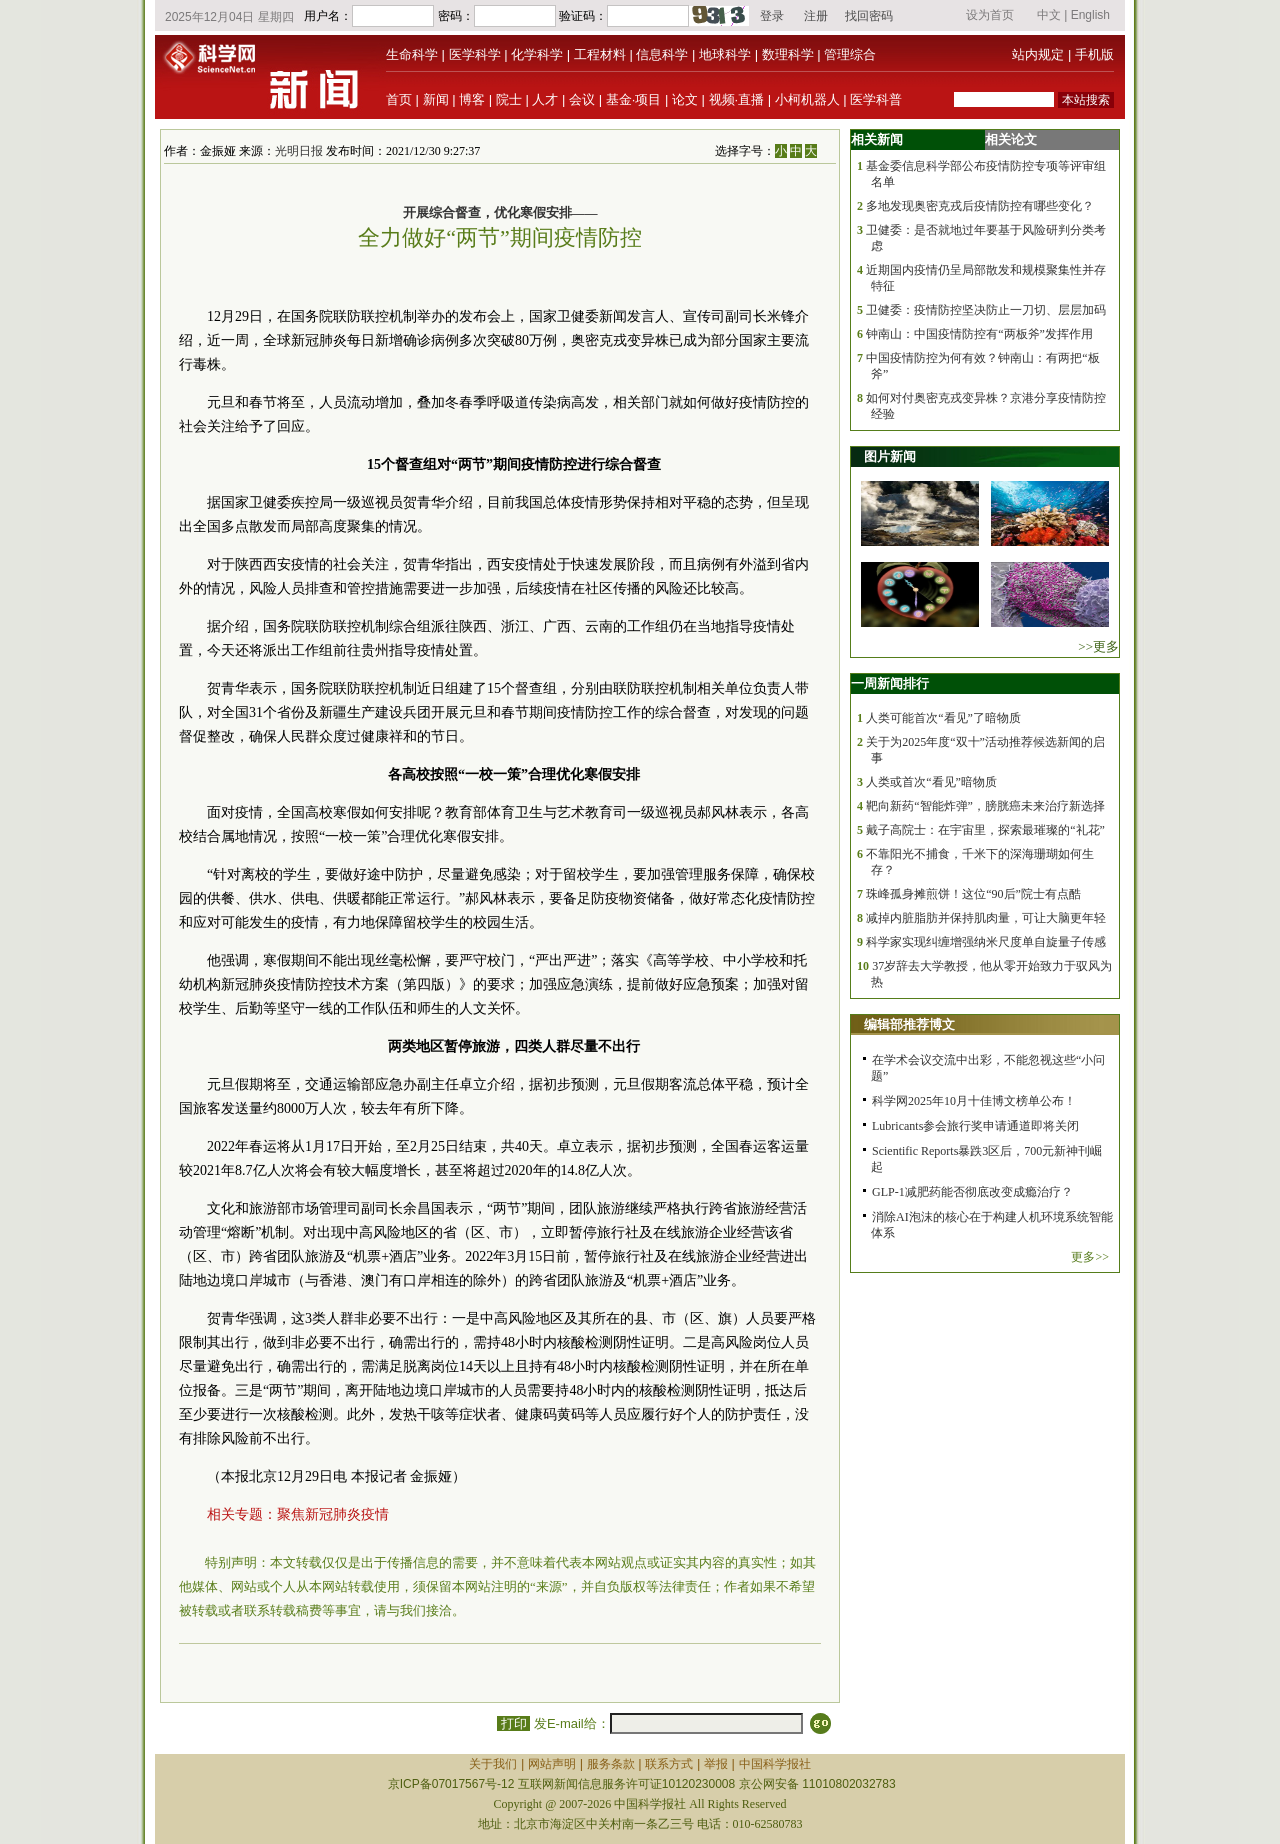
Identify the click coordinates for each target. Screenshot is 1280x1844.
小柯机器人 (807, 99)
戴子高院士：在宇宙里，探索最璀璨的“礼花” (985, 830)
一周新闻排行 (890, 683)
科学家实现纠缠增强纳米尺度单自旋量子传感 (986, 942)
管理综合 (850, 54)
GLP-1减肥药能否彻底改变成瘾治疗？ (972, 1192)
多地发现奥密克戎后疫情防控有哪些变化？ (980, 206)
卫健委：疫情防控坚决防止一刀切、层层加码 (986, 310)
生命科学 (412, 54)
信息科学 (662, 54)
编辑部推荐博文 (909, 1024)
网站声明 (552, 1764)
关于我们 (493, 1764)
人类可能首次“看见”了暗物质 (943, 718)
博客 (472, 99)
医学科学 (475, 54)
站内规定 (1038, 54)
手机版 (1094, 54)
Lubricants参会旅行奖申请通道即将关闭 (975, 1126)
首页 (399, 99)
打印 (513, 1723)
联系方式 (669, 1764)
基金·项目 (634, 99)
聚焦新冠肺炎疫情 (333, 1514)
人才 (545, 99)
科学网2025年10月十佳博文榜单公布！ (974, 1101)
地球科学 (725, 54)
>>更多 (1098, 646)
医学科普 (876, 99)
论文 (685, 99)
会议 (582, 99)
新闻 (436, 99)
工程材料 (600, 54)
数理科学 (788, 54)
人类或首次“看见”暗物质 (931, 782)
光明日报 (299, 151)
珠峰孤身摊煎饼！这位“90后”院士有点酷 (973, 894)
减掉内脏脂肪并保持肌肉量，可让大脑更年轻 (986, 918)
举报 (716, 1764)
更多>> (1090, 1257)
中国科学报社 (775, 1764)
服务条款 (611, 1764)
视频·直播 (737, 99)
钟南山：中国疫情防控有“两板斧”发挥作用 (979, 334)
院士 (509, 99)
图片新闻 (890, 456)
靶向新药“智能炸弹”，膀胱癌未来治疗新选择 (985, 806)
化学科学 (537, 54)
